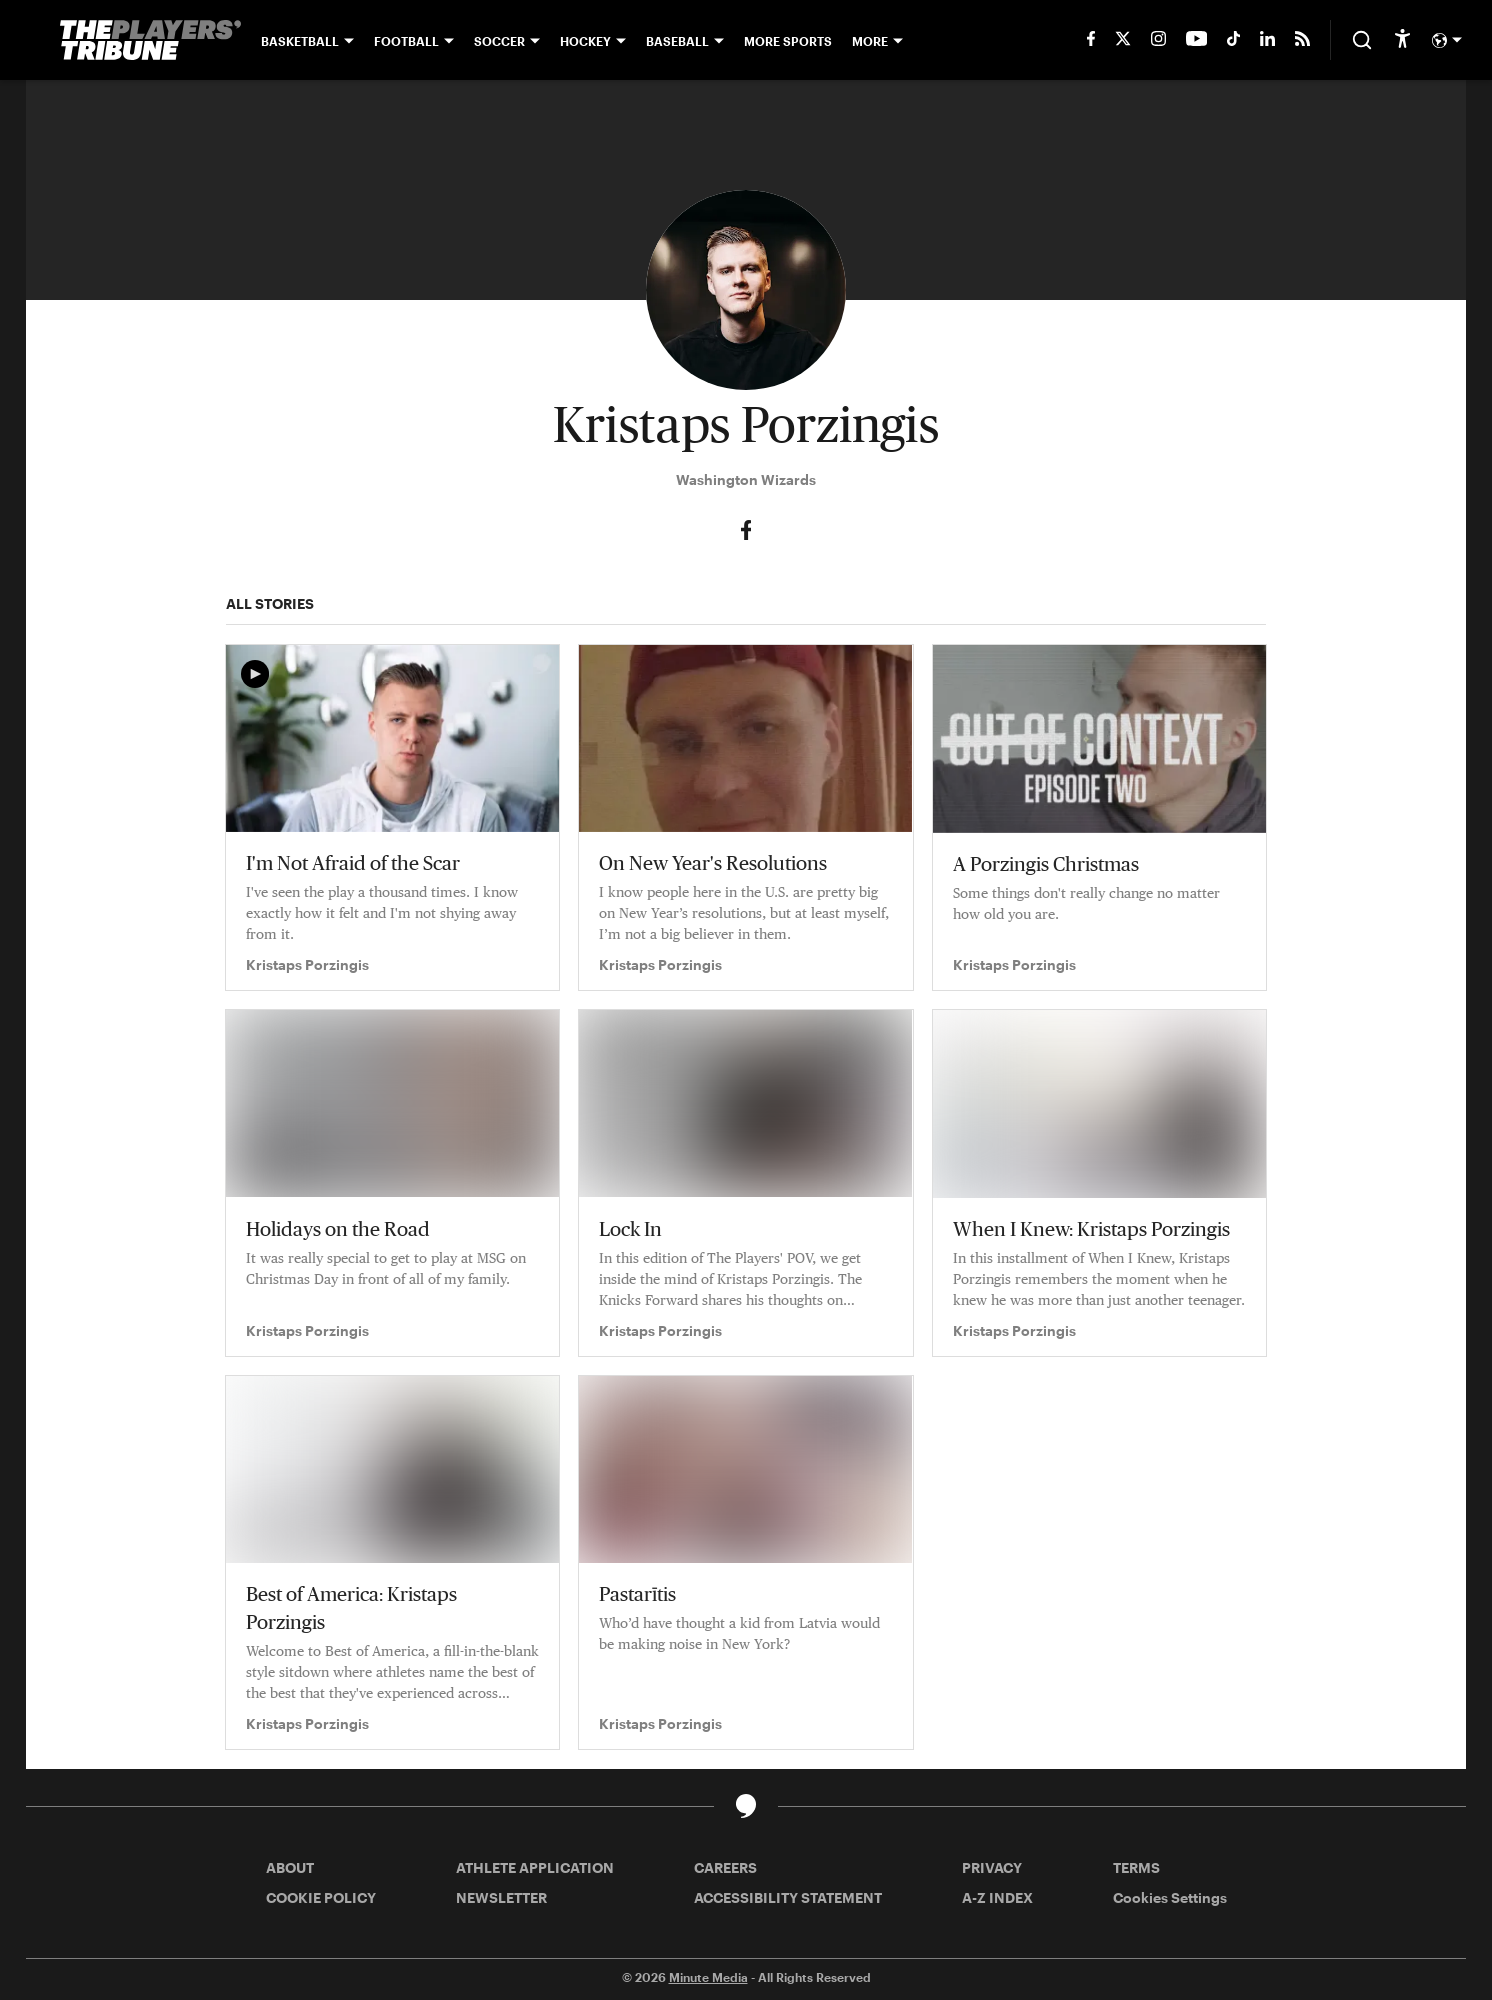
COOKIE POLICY (321, 1897)
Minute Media (708, 1977)
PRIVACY (992, 1867)
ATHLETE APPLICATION (535, 1867)
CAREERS (725, 1867)
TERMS (1136, 1867)
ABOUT (290, 1867)
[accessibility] (1402, 40)
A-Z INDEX (997, 1897)
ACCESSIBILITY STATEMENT (788, 1897)
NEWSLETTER (501, 1897)
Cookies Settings (1170, 1897)
